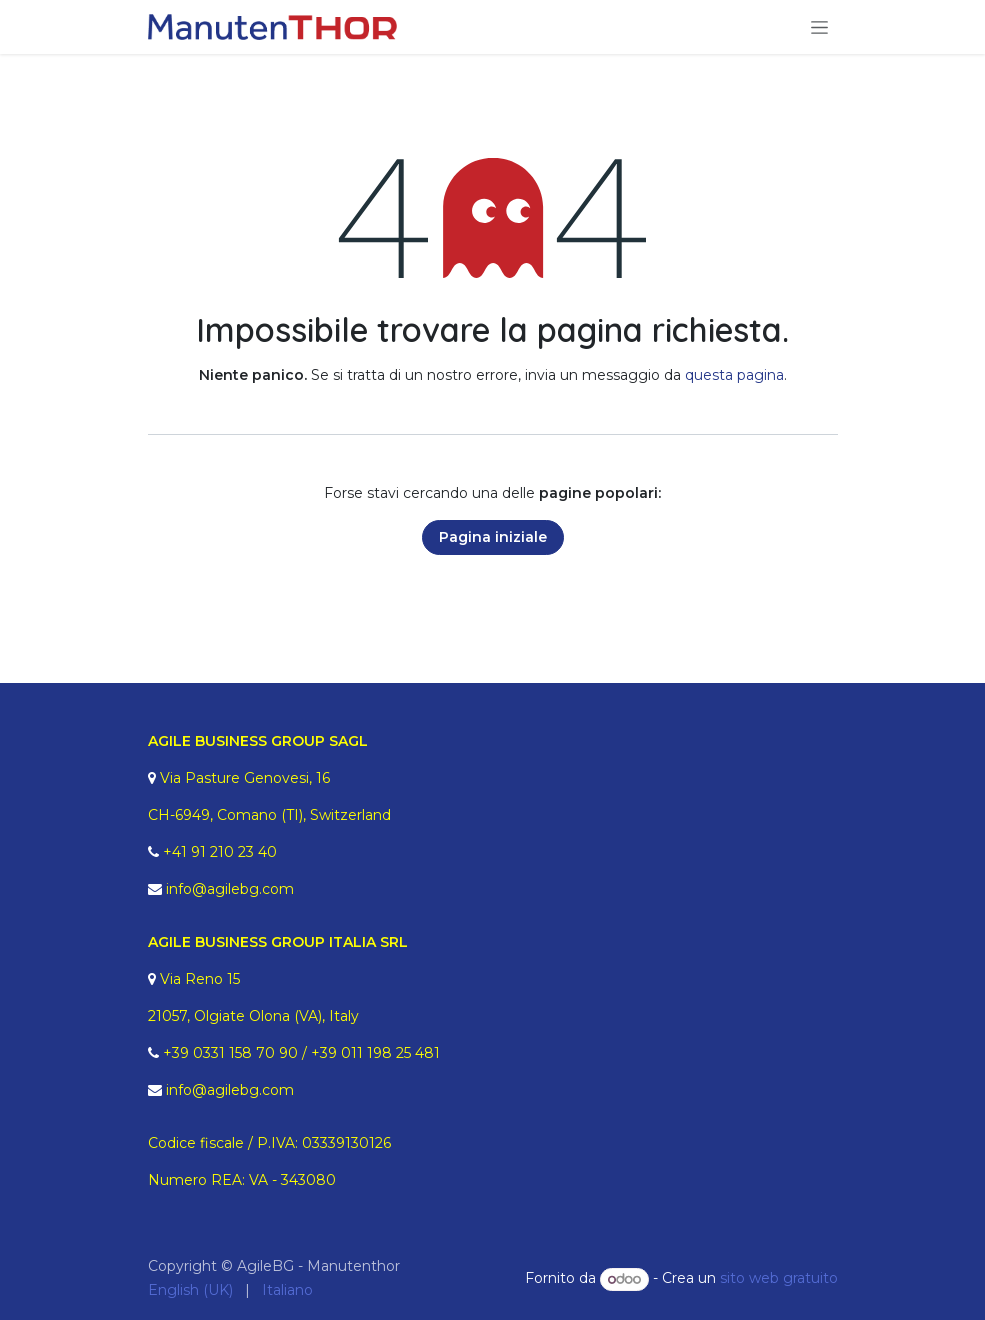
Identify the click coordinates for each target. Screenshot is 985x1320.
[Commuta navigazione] (819, 27)
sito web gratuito (779, 1279)
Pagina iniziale (493, 537)
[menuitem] (190, 1290)
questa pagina (734, 375)
